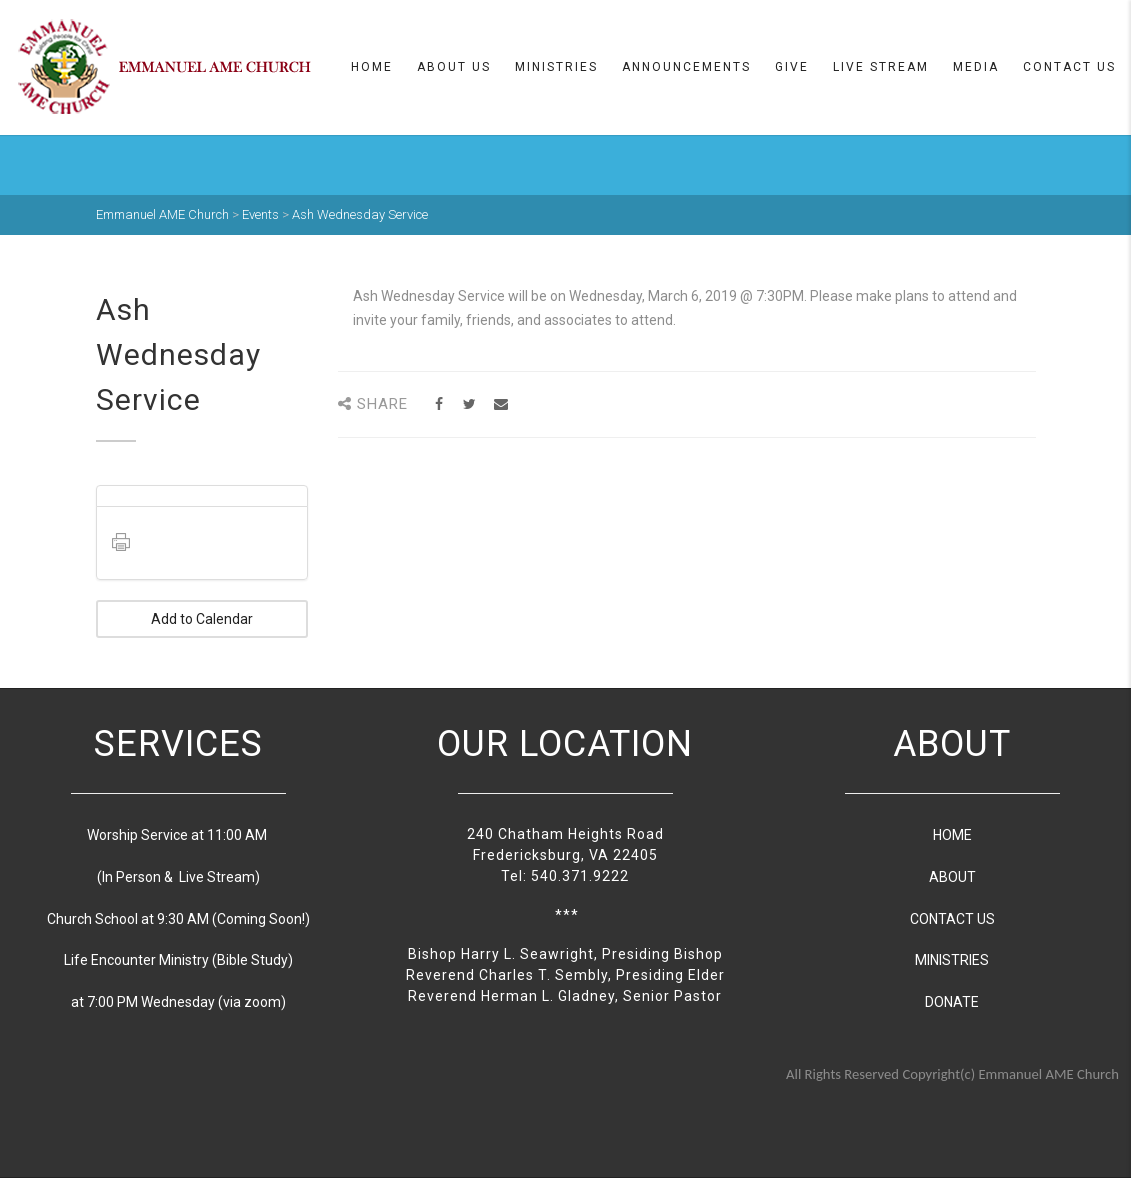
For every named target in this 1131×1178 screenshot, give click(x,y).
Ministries (556, 67)
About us (454, 67)
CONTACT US (952, 919)
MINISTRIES (952, 960)
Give (792, 67)
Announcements (686, 67)
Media (976, 67)
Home (372, 67)
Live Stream (881, 67)
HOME (952, 835)
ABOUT (952, 877)
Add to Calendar (202, 619)
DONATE (952, 1002)
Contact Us (1069, 67)
